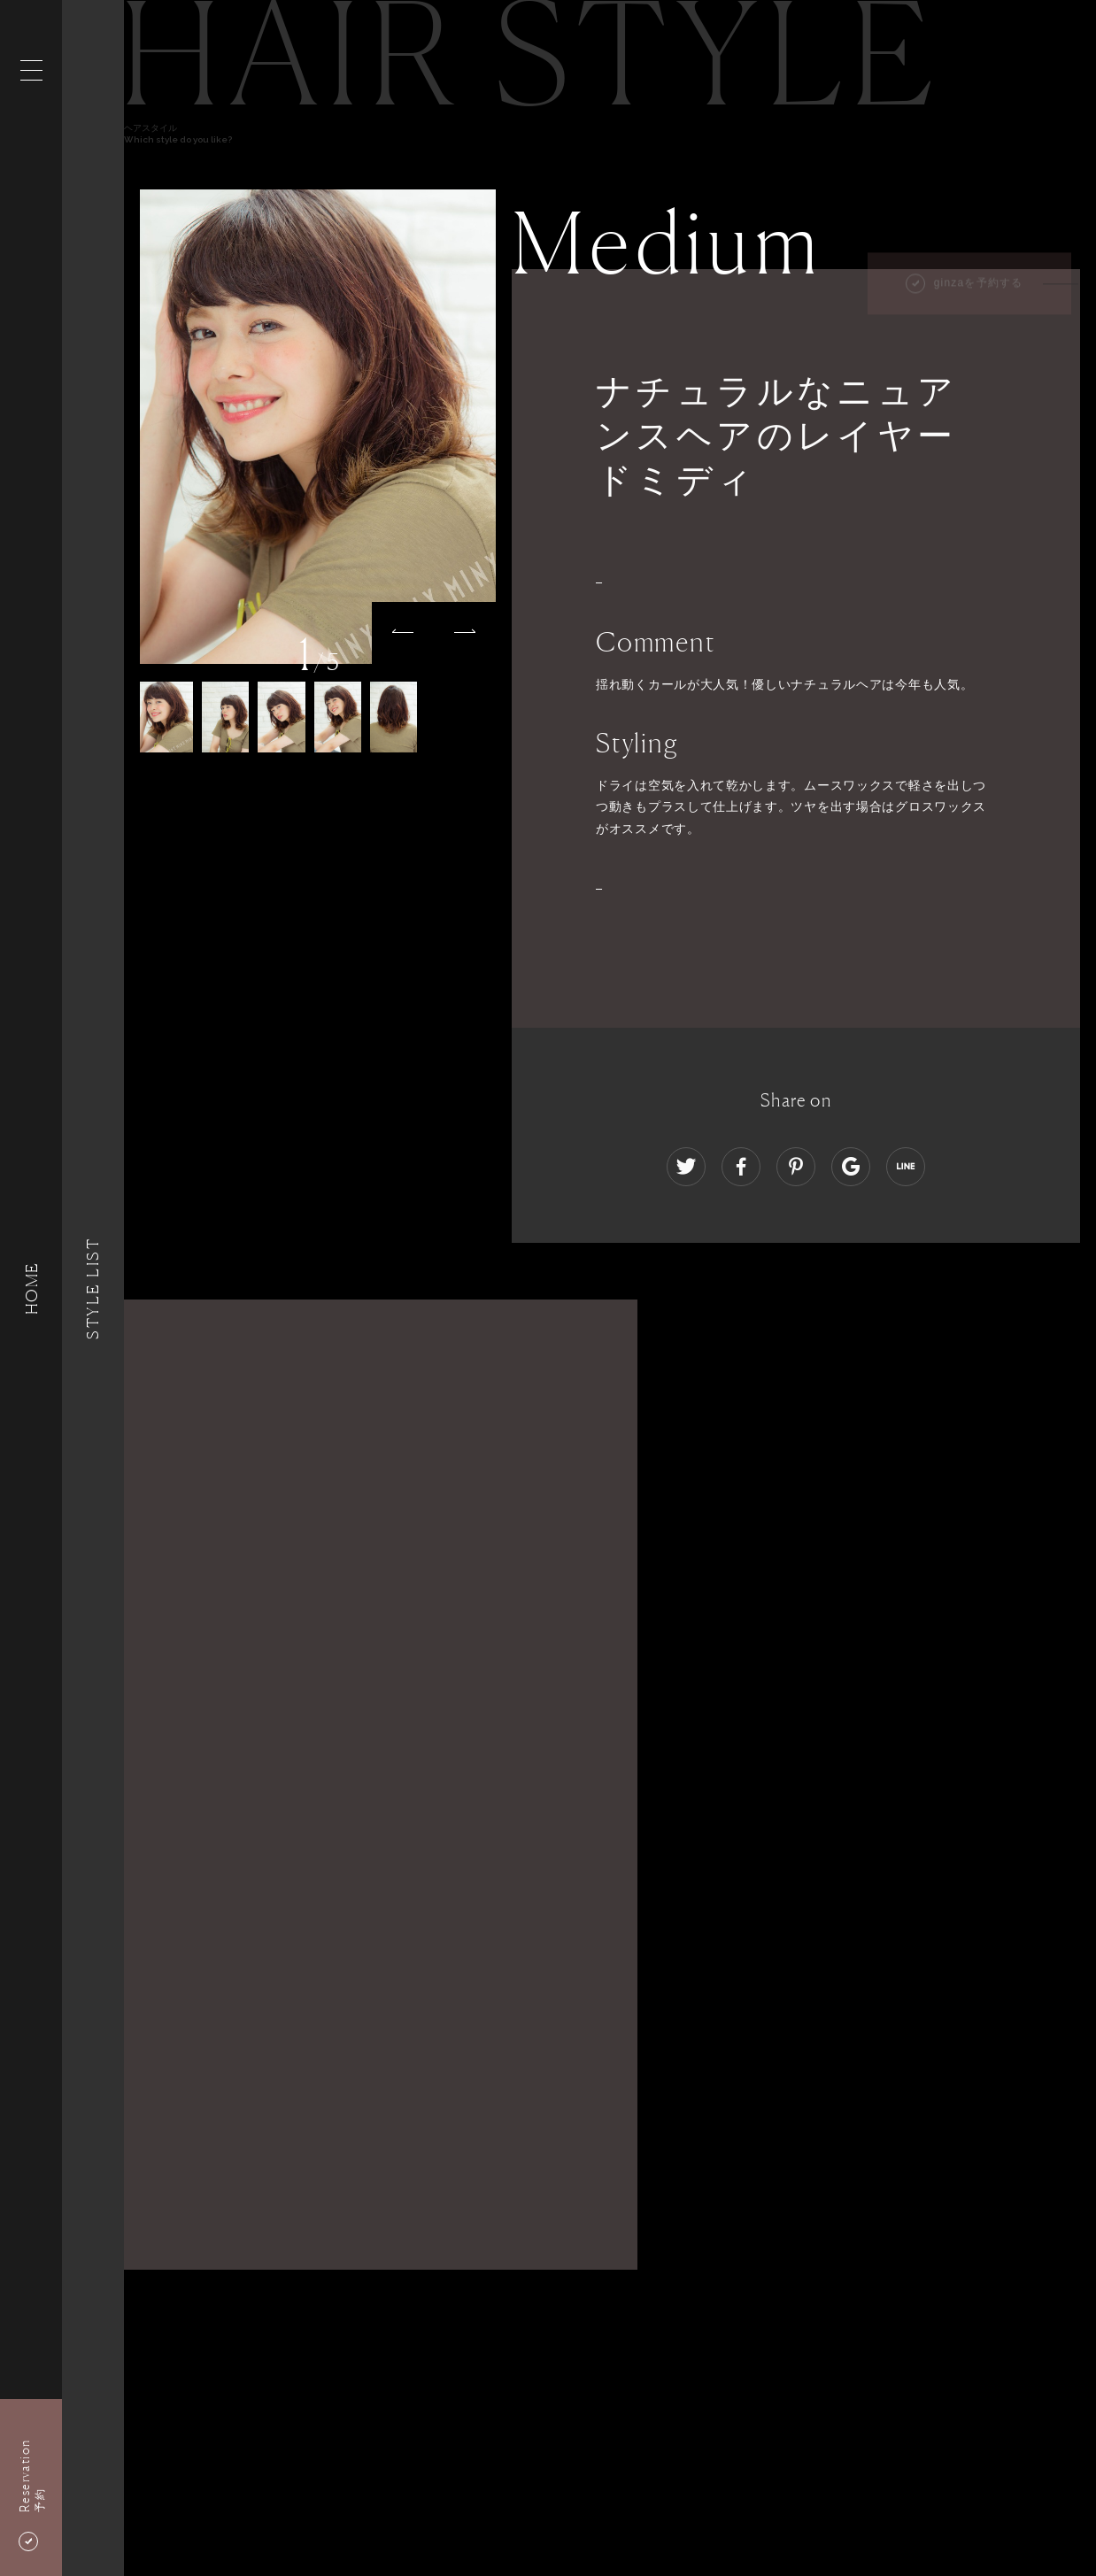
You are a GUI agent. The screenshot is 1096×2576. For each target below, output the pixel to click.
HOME (31, 1287)
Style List (93, 1287)
